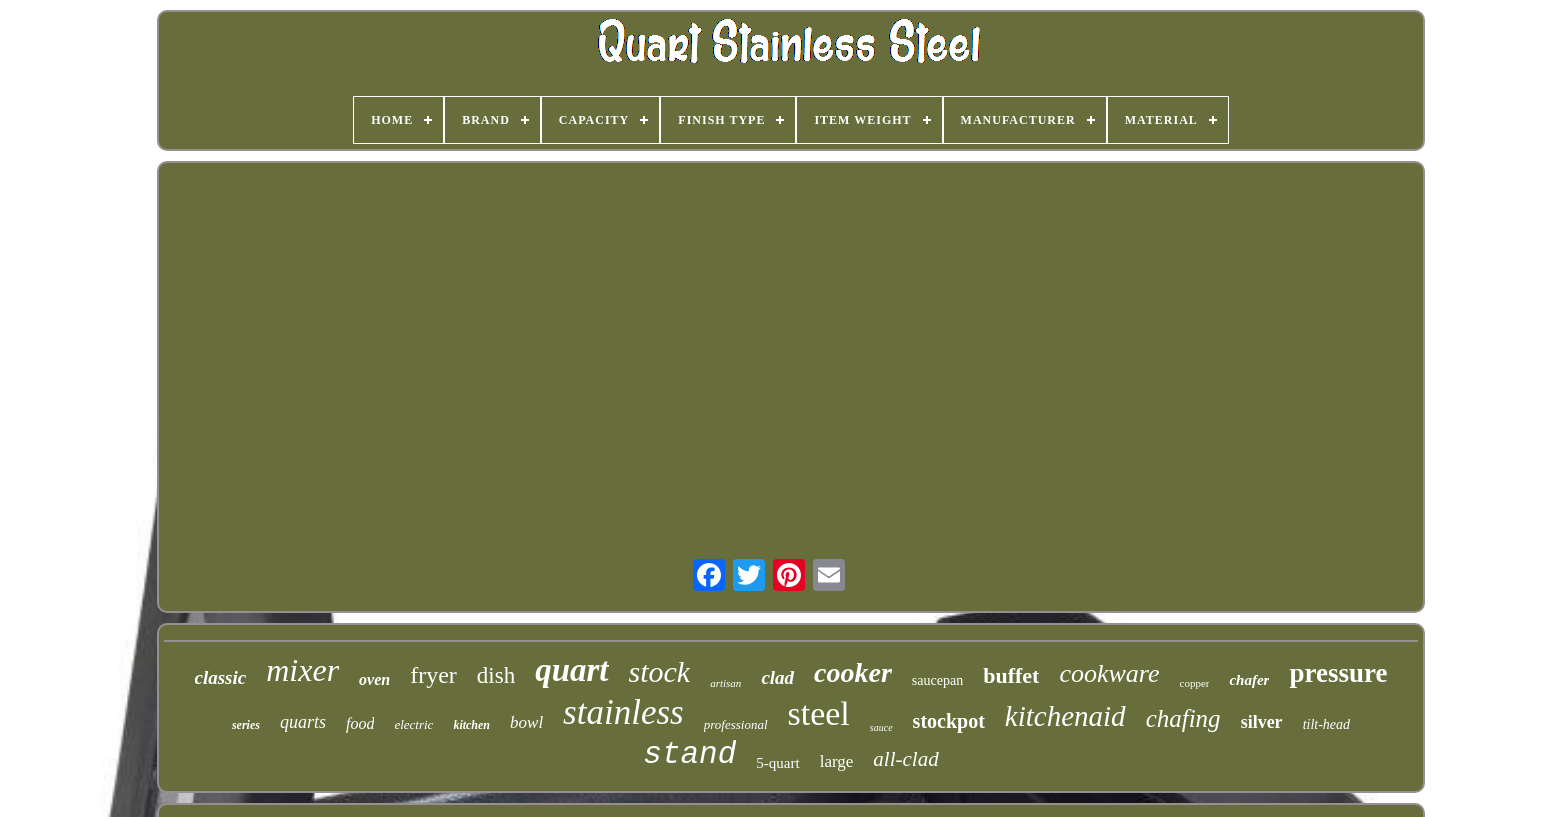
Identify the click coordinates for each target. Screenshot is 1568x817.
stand (689, 754)
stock (660, 671)
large (837, 761)
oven (374, 679)
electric (413, 724)
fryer (433, 675)
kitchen (471, 725)
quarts (303, 722)
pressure (1338, 673)
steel (819, 713)
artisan (725, 683)
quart (571, 670)
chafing (1183, 718)
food (360, 723)
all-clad (905, 759)
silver (1262, 722)
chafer (1249, 680)
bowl (526, 722)
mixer (302, 670)
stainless (623, 712)
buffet (1011, 675)
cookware (1109, 673)
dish (496, 675)
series (246, 725)
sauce (881, 727)
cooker (853, 672)
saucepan (937, 680)
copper (1195, 683)
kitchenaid (1065, 716)
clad (777, 677)
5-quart (777, 763)
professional (736, 724)
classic (221, 677)
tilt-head (1326, 724)
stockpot (949, 721)
